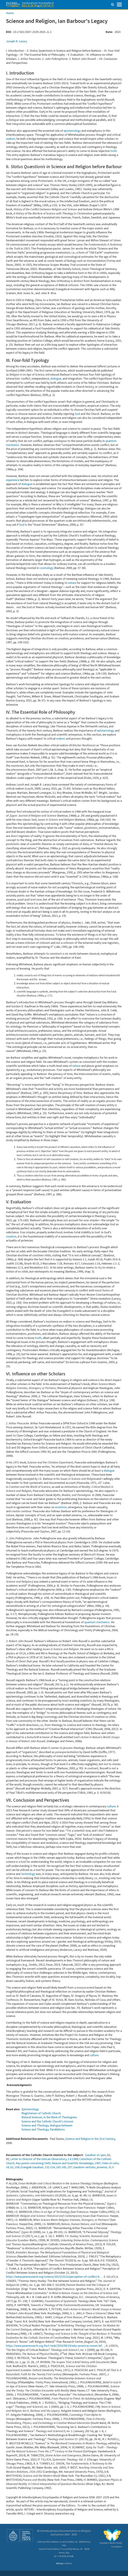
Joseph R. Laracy (16, 41)
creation (11, 1236)
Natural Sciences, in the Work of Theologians (49, 2117)
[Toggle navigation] (119, 4)
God (78, 414)
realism (10, 139)
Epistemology (30, 2109)
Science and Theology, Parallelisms (43, 2129)
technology (28, 1874)
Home (10, 13)
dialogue (55, 379)
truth (113, 151)
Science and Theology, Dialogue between (47, 2125)
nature (72, 583)
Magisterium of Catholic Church (41, 2113)
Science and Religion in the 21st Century (90, 2139)
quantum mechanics (97, 1622)
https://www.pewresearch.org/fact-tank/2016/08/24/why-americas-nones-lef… (55, 2346)
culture (111, 1806)
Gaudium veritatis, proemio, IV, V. (93, 2167)
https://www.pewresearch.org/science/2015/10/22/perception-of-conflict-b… (54, 2277)
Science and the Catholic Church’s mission (47, 2121)
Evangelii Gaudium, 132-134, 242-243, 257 (46, 2167)
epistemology (72, 131)
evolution (61, 1507)
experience (12, 480)
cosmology (46, 568)
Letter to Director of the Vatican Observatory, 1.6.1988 (44, 2159)
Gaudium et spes (95, 2155)
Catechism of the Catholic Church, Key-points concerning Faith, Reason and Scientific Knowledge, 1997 (59, 2161)
